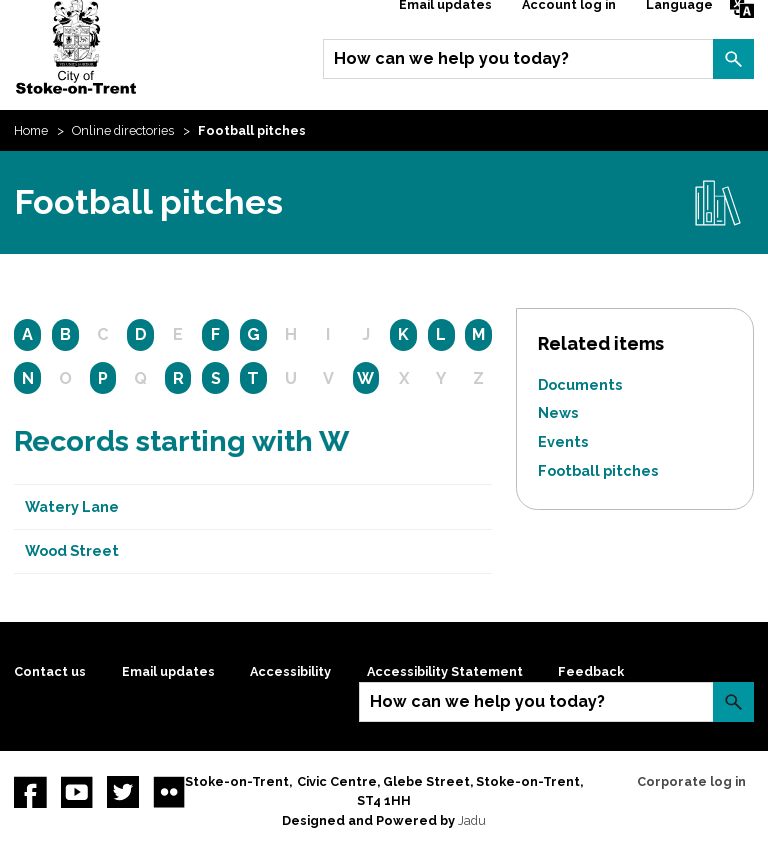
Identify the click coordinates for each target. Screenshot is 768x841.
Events (563, 441)
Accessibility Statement (445, 671)
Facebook (30, 792)
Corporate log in (691, 781)
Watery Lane (72, 506)
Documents (580, 384)
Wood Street (72, 550)
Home (31, 130)
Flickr (169, 792)
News (558, 412)
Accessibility (290, 671)
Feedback (591, 671)
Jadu (472, 820)
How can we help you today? (451, 58)
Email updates (168, 671)
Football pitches (598, 470)
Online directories (123, 130)
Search (733, 59)
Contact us (50, 671)
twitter (123, 792)
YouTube (77, 792)
